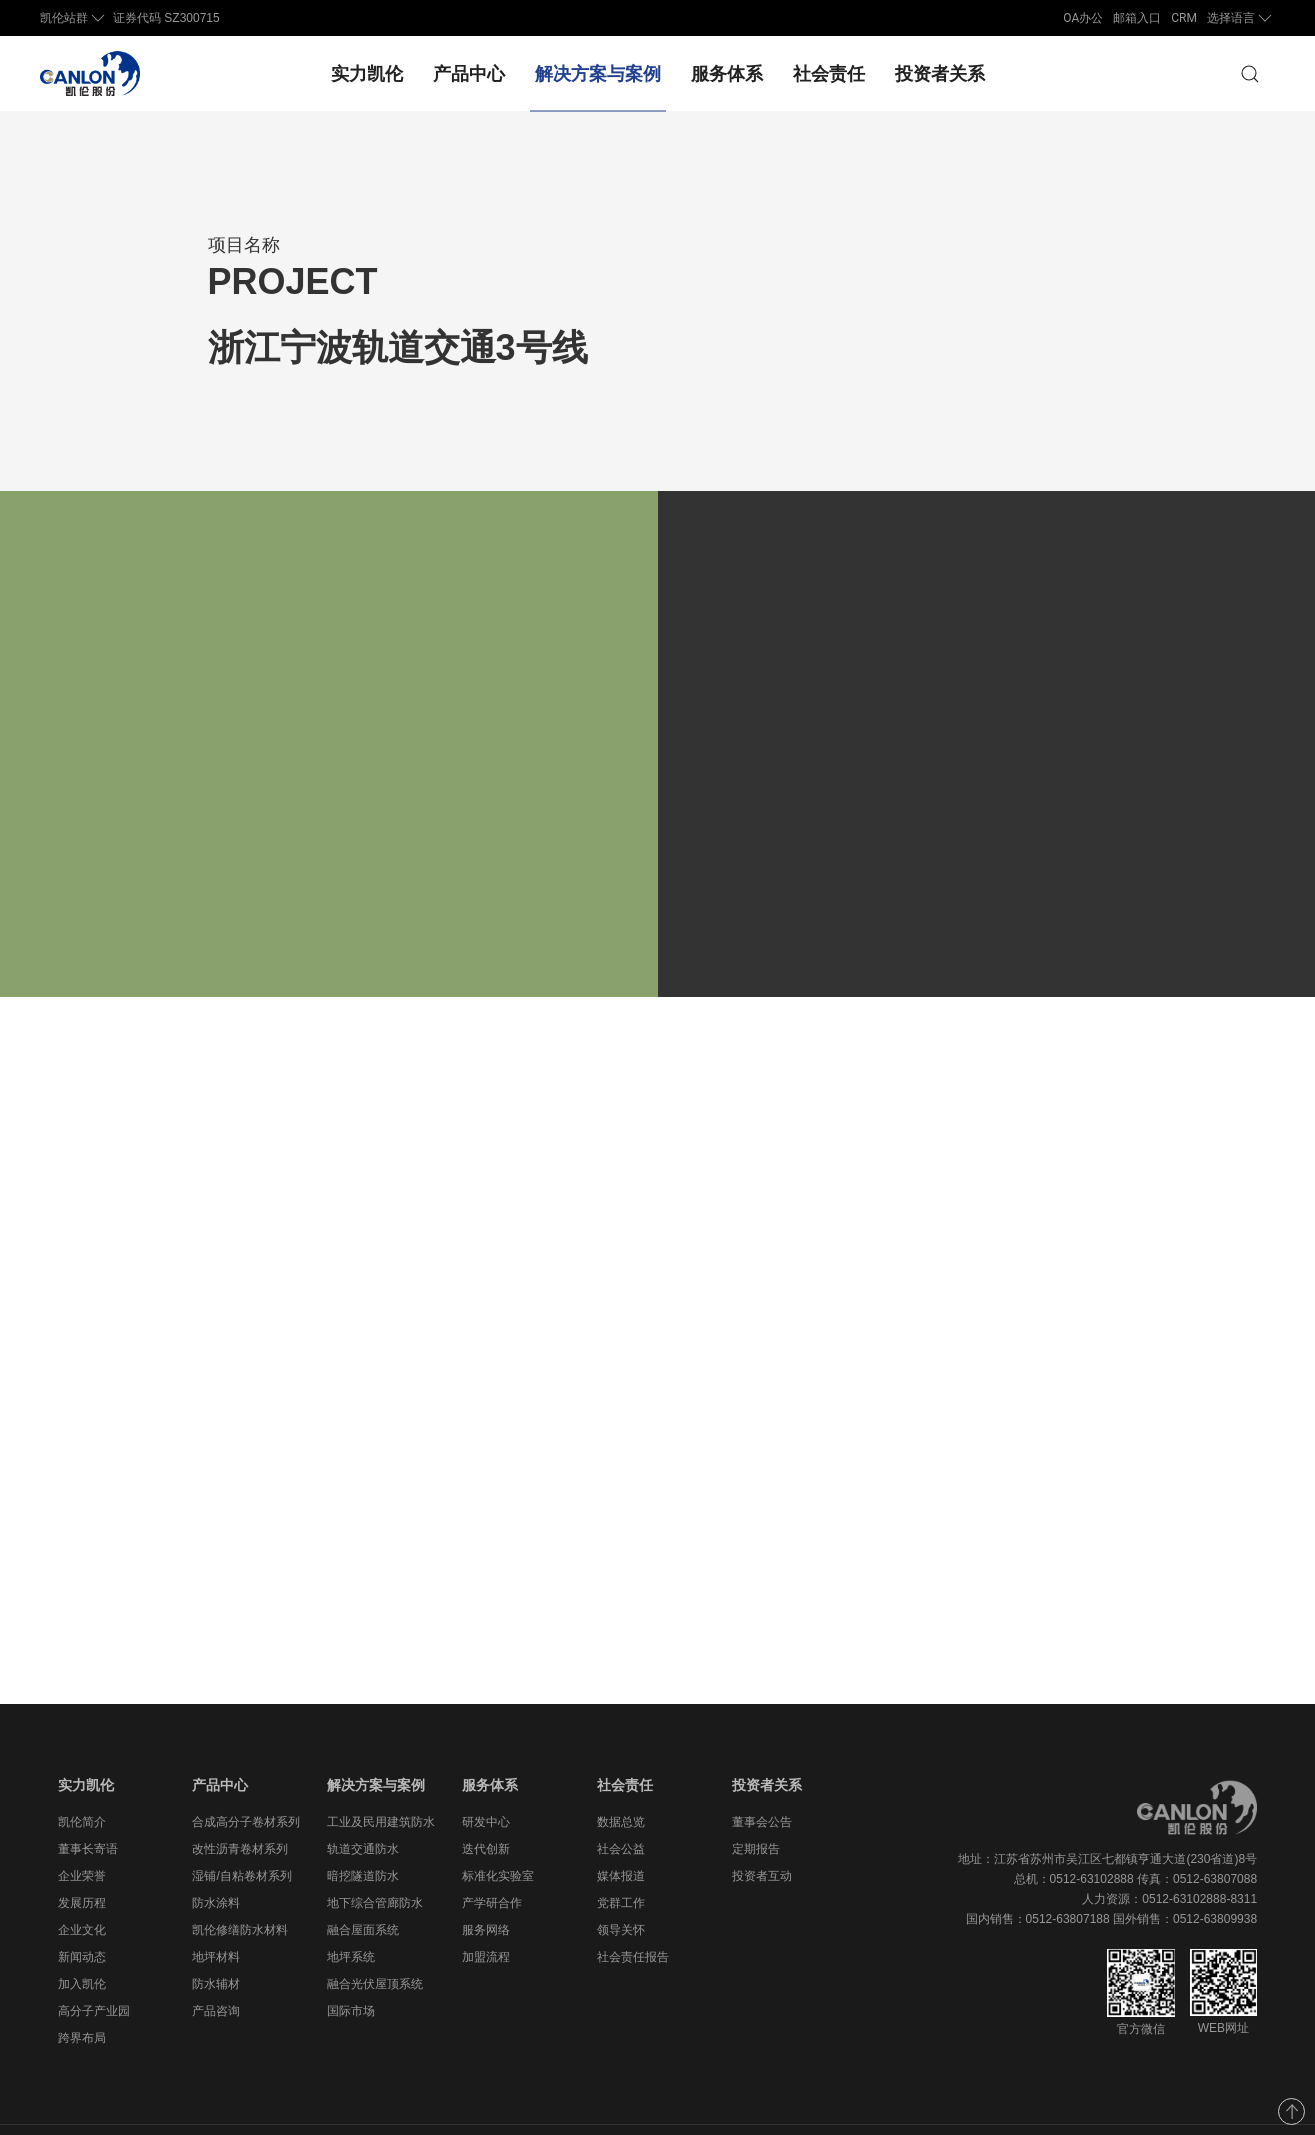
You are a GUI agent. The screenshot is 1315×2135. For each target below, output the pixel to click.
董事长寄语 (88, 1809)
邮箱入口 (1137, 18)
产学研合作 (492, 1863)
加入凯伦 (82, 1944)
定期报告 (756, 1809)
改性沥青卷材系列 (240, 1809)
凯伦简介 (82, 1782)
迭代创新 (486, 1809)
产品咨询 (216, 1971)
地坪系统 (351, 1917)
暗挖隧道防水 (363, 1836)
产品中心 (469, 73)
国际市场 (351, 1971)
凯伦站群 (74, 18)
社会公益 (621, 1809)
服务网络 (486, 1890)
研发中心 (486, 1782)
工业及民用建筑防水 (381, 1782)
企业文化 (82, 1890)
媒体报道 (621, 1836)
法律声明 (1233, 2110)
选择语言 (1241, 18)
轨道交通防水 (363, 1809)
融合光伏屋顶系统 (375, 1944)
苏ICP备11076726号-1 (613, 2110)
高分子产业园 (94, 1971)
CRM (1184, 18)
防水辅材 (216, 1944)
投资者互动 (762, 1836)
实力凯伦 (367, 73)
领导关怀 (621, 1890)
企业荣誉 (82, 1836)
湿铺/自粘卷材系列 (241, 1836)
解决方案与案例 (598, 73)
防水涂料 (216, 1863)
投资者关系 (940, 73)
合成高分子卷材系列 (246, 1782)
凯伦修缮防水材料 (240, 1890)
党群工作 (621, 1863)
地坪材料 (216, 1917)
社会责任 (829, 73)
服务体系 (727, 73)
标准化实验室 (498, 1836)
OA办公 (1083, 18)
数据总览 (621, 1782)
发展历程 (82, 1863)
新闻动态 (82, 1917)
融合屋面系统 (363, 1890)
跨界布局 (82, 1998)
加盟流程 (486, 1917)
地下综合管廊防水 (375, 1863)
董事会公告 (762, 1782)
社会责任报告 (633, 1917)
